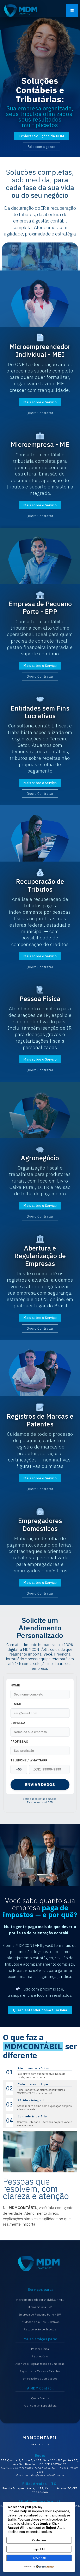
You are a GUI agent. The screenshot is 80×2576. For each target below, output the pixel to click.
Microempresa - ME (40, 2299)
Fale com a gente (41, 146)
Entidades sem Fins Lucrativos (40, 2314)
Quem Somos (40, 2390)
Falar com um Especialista (40, 2397)
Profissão (19, 1741)
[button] (72, 10)
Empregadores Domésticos (40, 2370)
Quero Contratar (40, 413)
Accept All (39, 2558)
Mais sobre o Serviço (40, 402)
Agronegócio (40, 2348)
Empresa (18, 1723)
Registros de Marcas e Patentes (40, 2363)
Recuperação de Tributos (40, 2321)
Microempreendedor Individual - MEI (40, 2292)
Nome (15, 1685)
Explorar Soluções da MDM (41, 136)
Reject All (39, 2549)
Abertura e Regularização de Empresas (40, 2356)
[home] (20, 11)
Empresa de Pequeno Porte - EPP (40, 2306)
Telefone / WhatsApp (29, 1760)
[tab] (39, 2072)
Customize (39, 2540)
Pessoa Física (40, 2341)
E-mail (16, 1704)
